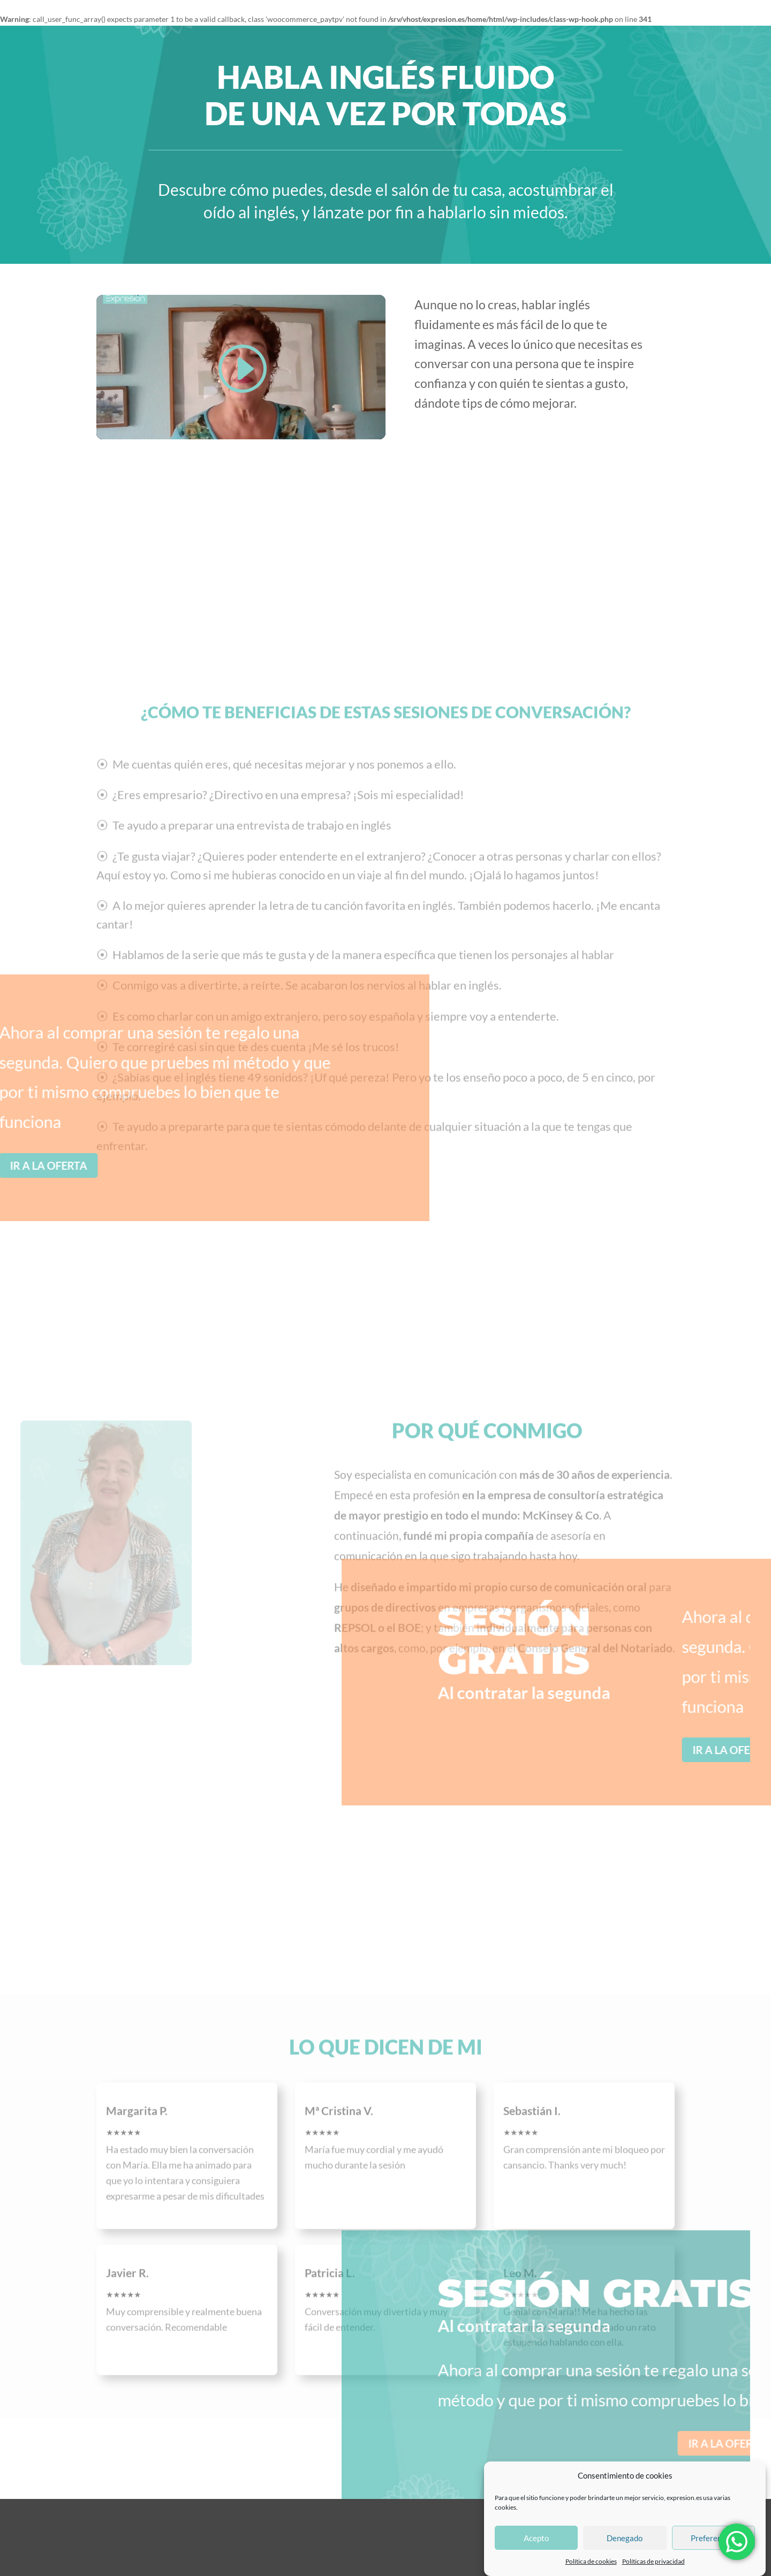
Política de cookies (591, 2561)
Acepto (536, 2538)
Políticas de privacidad (653, 2561)
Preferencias (713, 2538)
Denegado (624, 2538)
